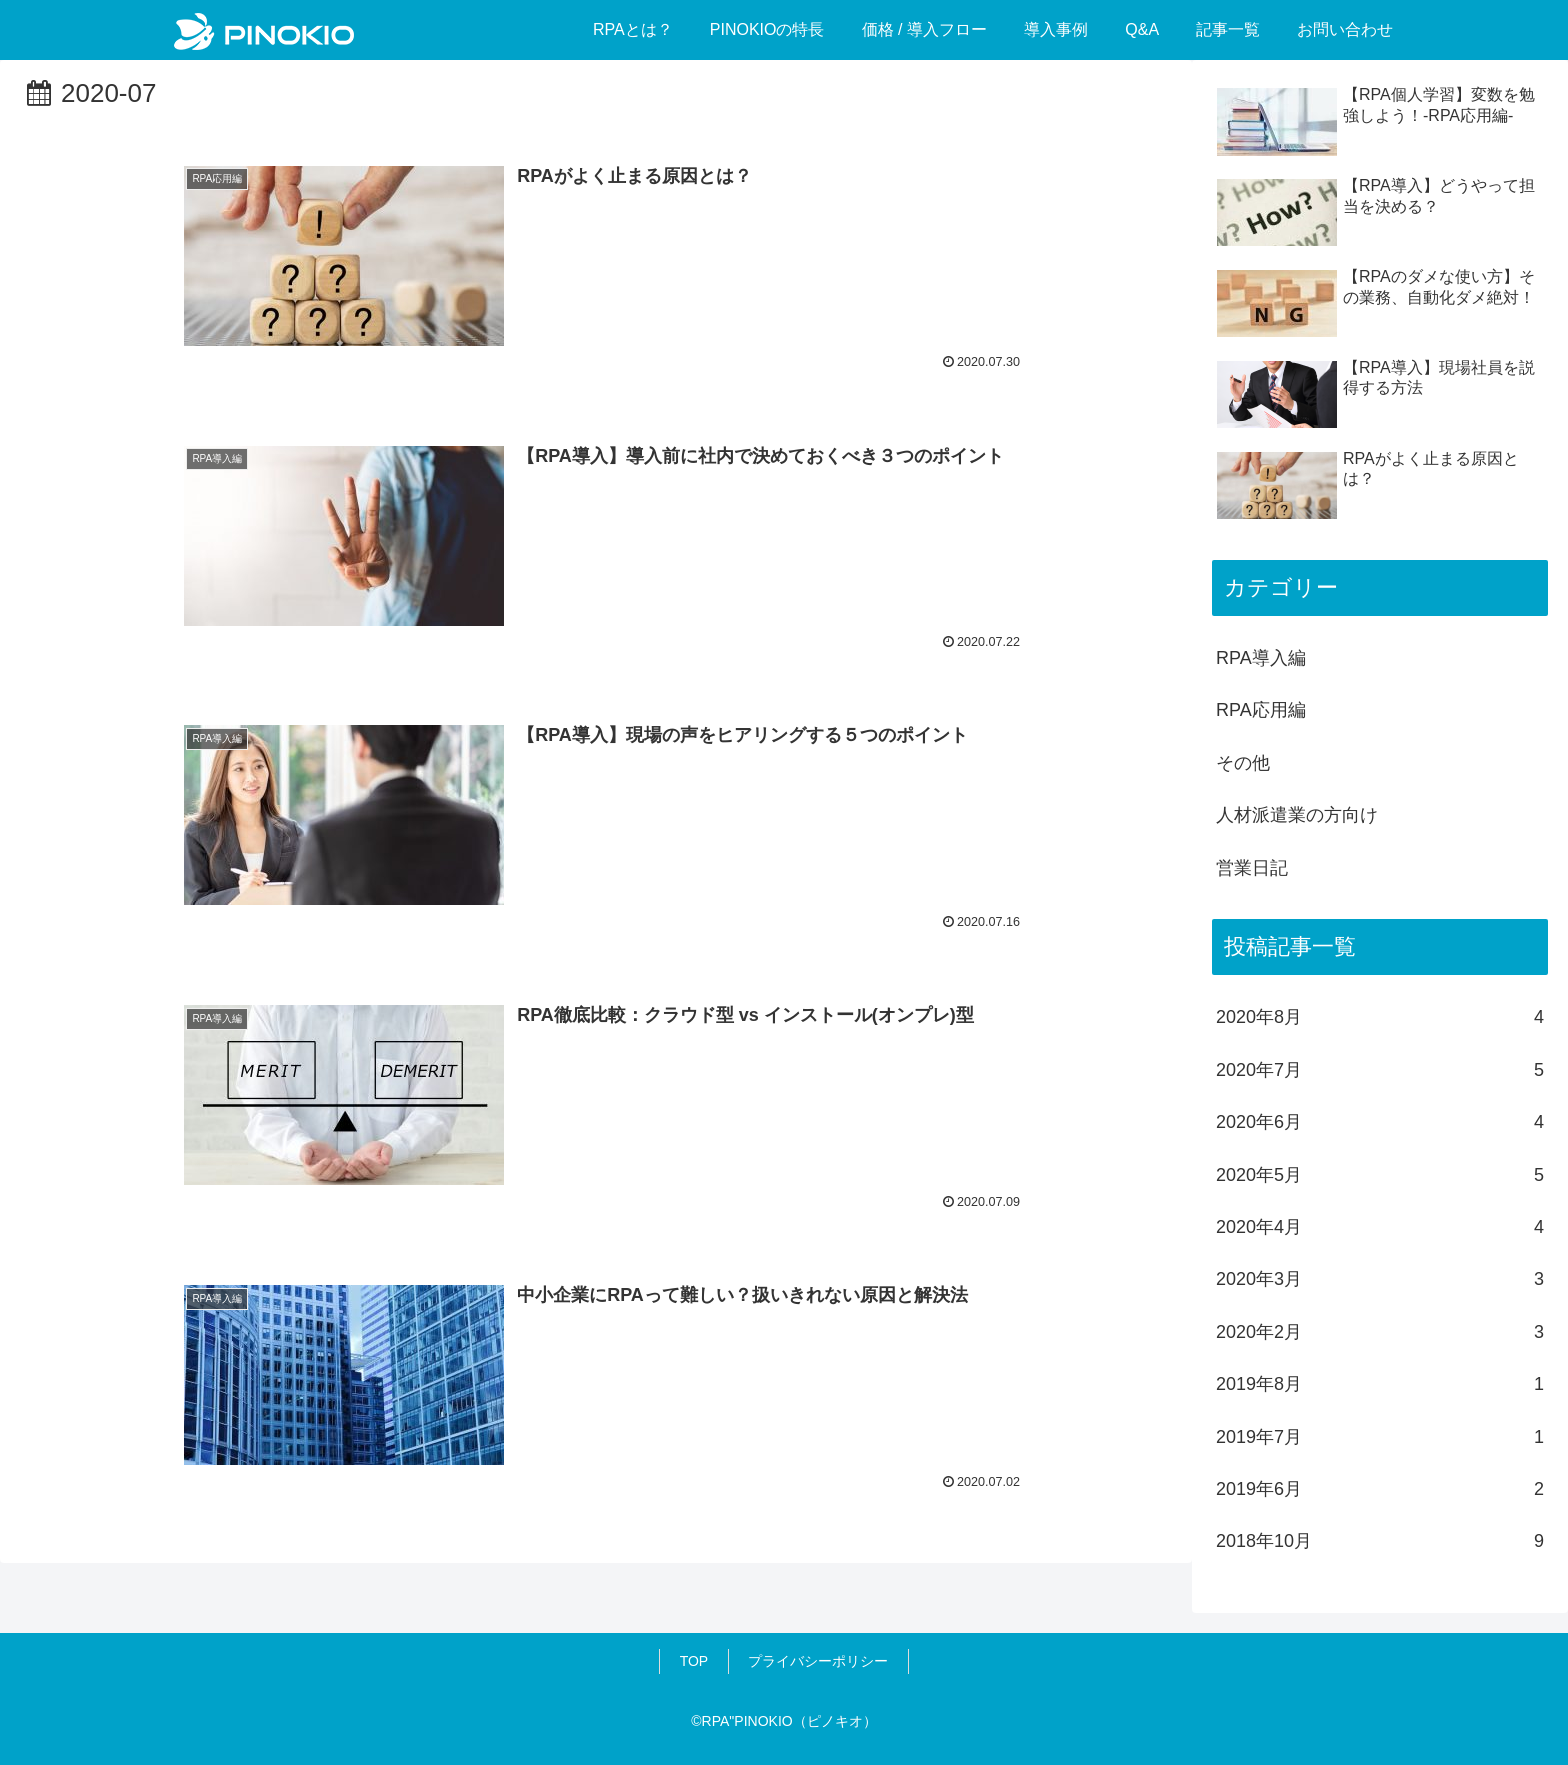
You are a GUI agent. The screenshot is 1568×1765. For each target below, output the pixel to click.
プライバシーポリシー (818, 1661)
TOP (694, 1661)
